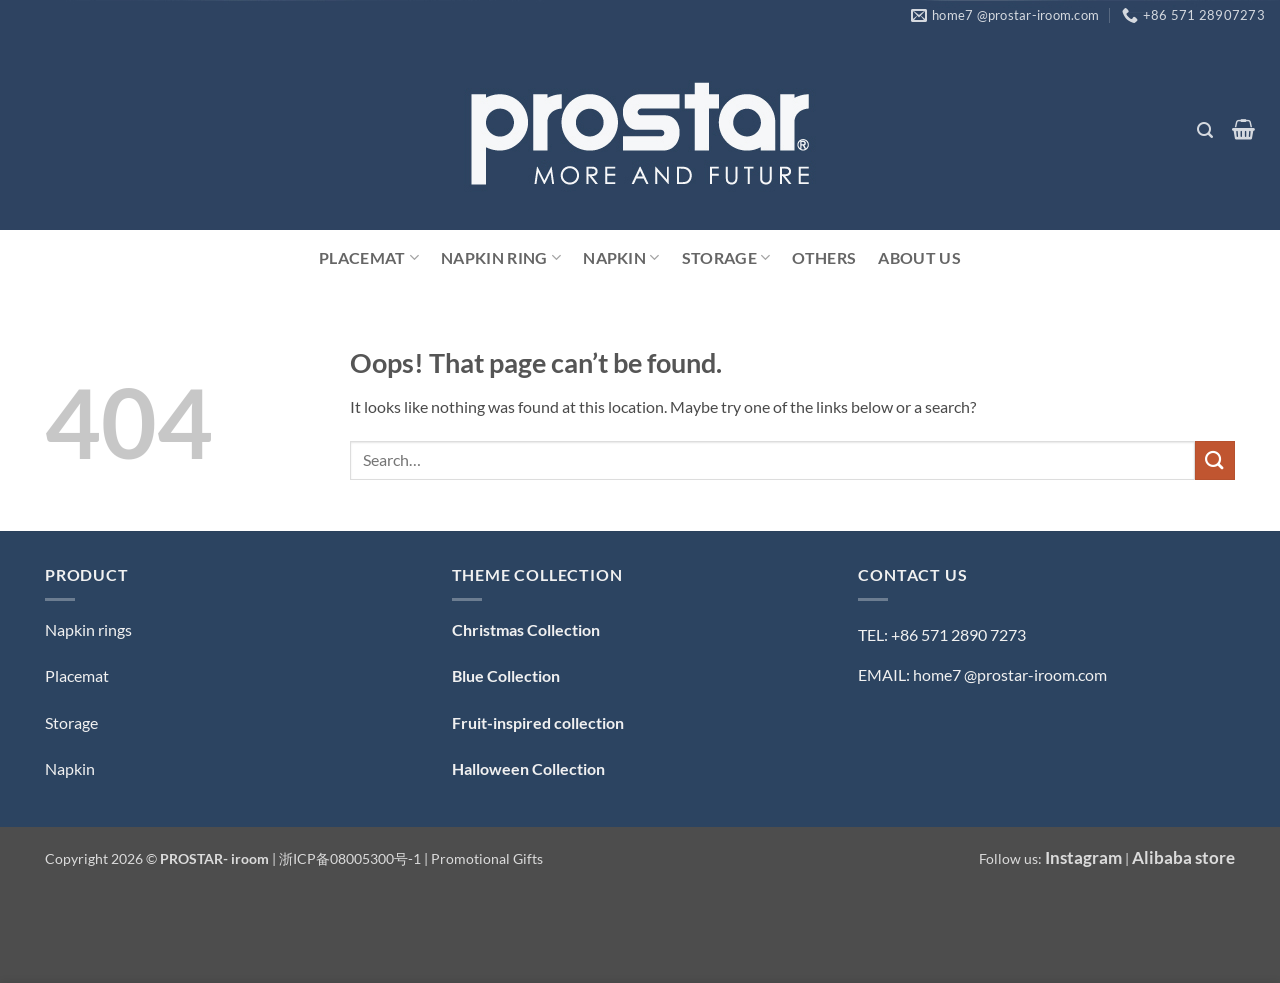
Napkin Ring (501, 258)
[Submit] (1215, 460)
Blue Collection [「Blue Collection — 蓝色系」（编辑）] (506, 675)
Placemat (369, 258)
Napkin (621, 258)
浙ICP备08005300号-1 (351, 858)
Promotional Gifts (487, 858)
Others (824, 257)
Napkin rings (88, 629)
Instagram (1083, 857)
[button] (1204, 130)
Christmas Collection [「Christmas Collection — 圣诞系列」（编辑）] (526, 629)
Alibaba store (1183, 857)
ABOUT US (919, 257)
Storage (726, 258)
